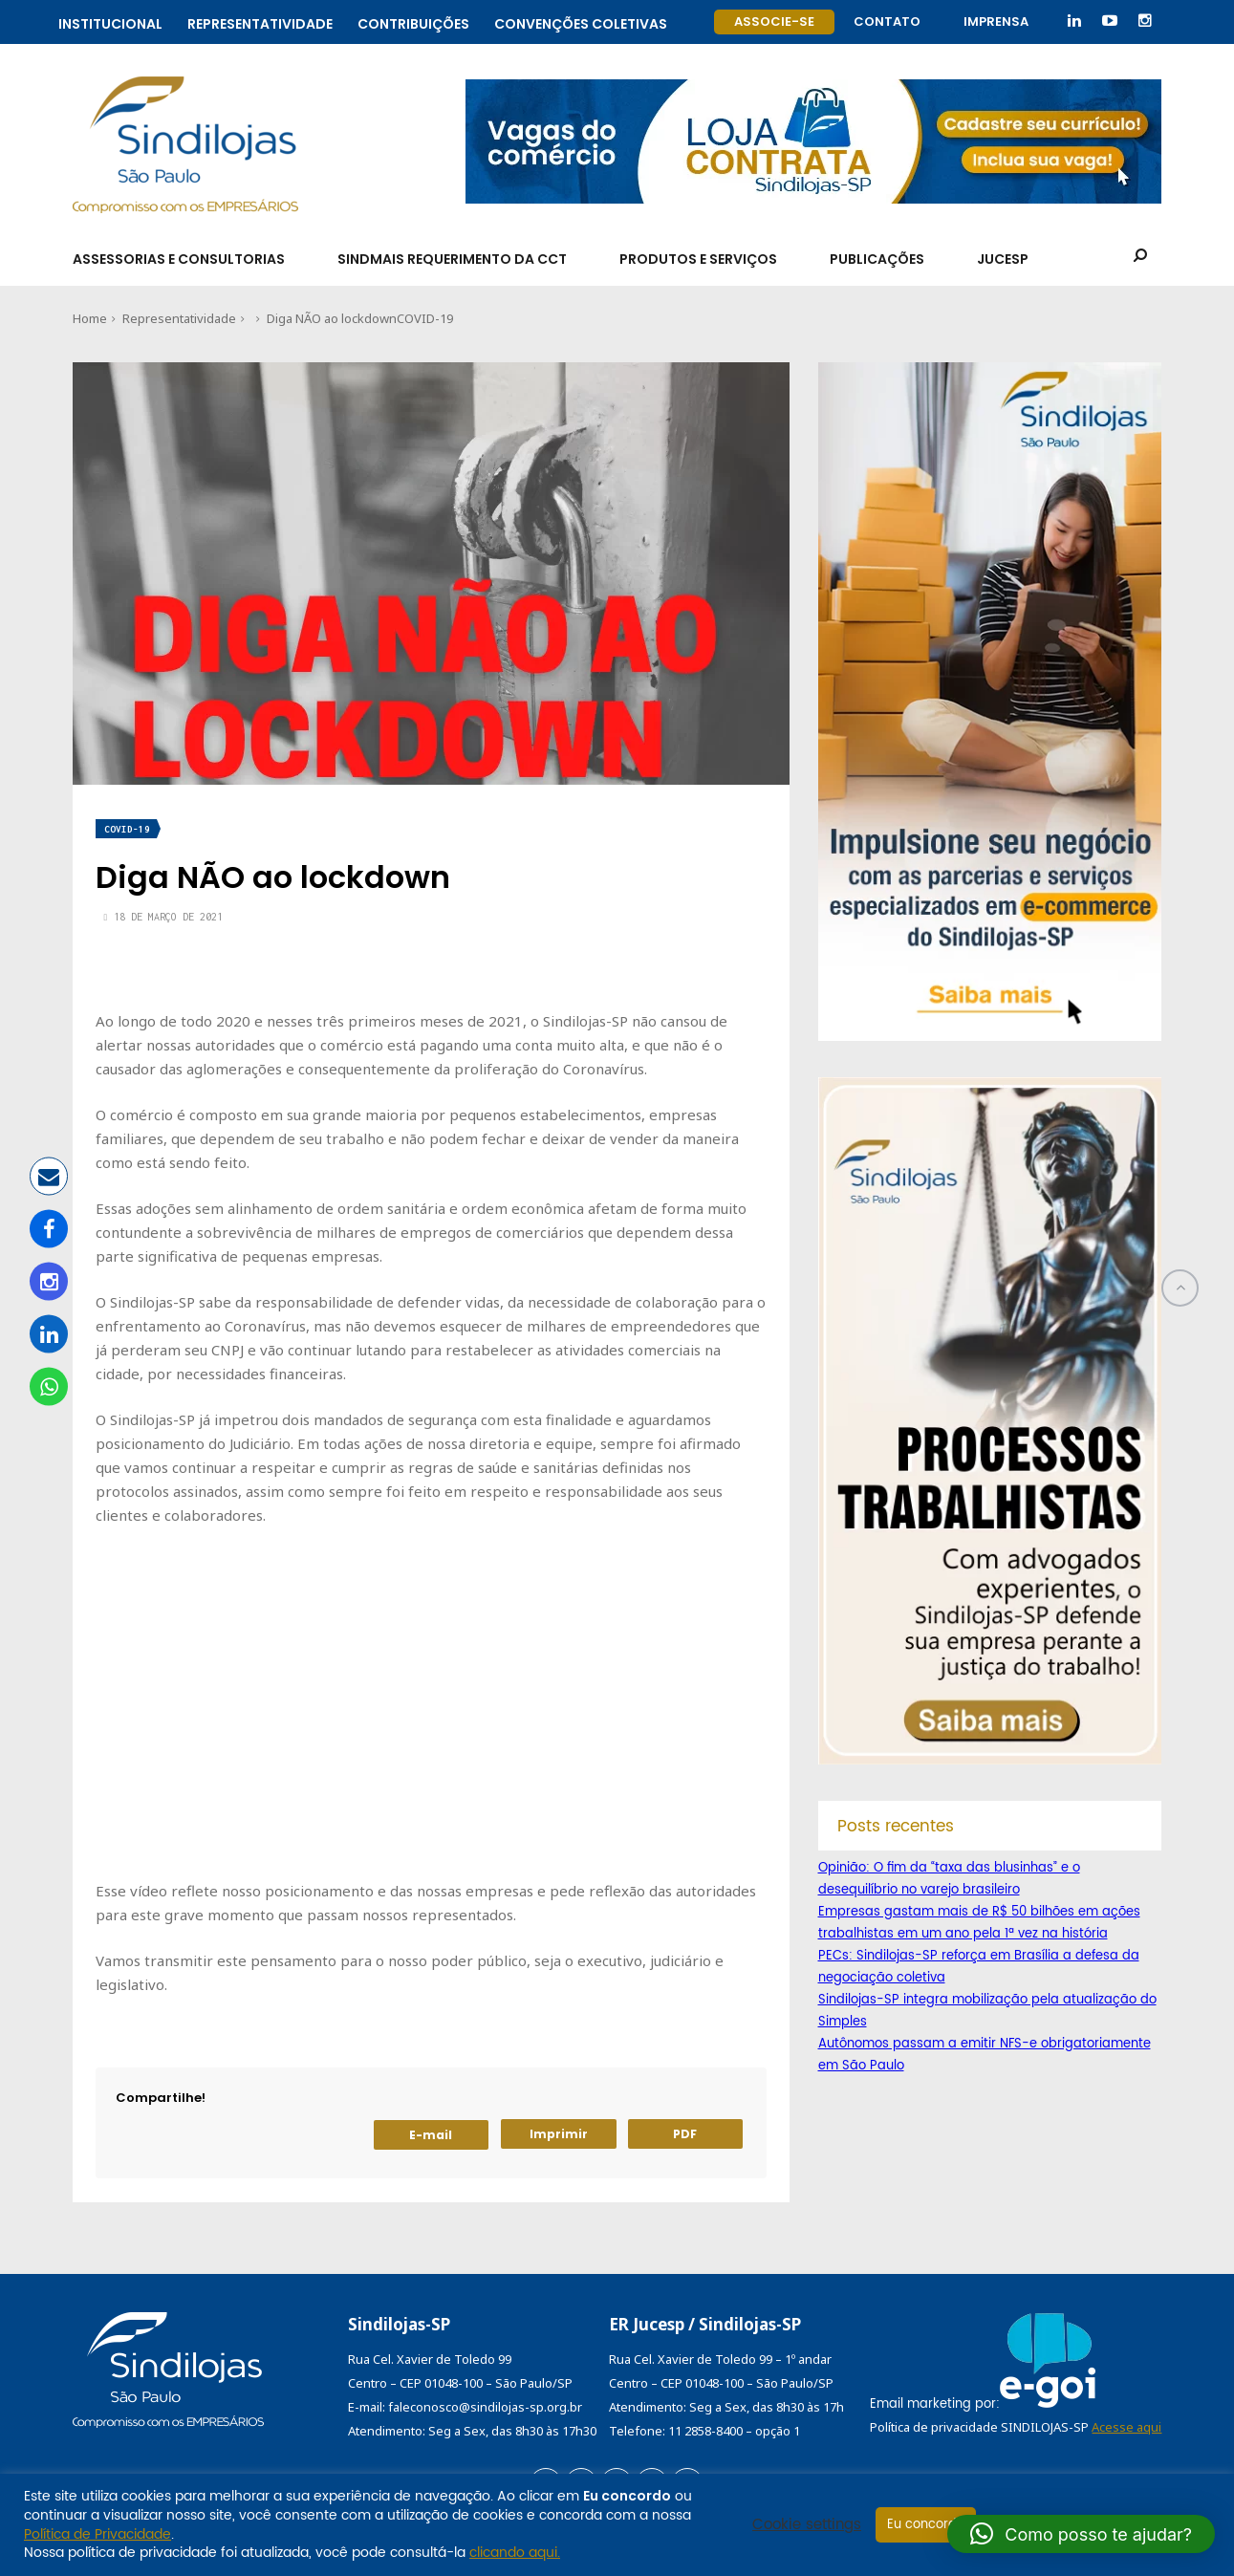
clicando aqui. (514, 2553)
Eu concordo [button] (925, 2525)
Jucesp (1002, 259)
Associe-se (774, 21)
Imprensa (995, 21)
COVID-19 (425, 318)
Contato (887, 21)
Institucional (110, 21)
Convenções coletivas (580, 21)
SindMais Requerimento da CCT (452, 259)
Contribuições (413, 21)
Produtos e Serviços (698, 259)
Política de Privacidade (97, 2534)
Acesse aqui (1126, 2426)
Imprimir (559, 2134)
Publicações (877, 259)
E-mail (430, 2135)
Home (90, 318)
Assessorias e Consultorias (179, 259)
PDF (685, 2134)
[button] (1081, 2534)
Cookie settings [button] (806, 2525)
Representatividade (260, 21)
